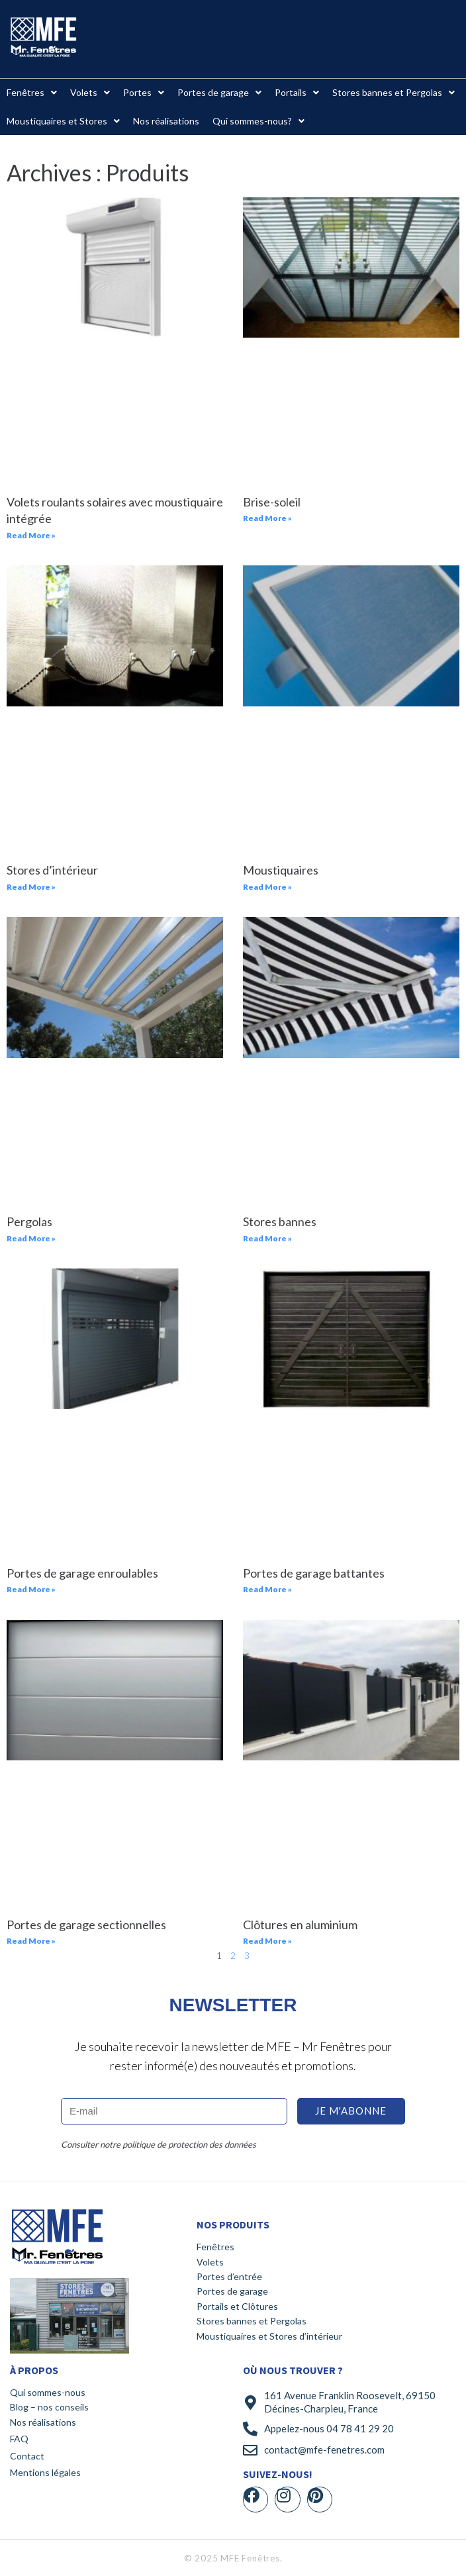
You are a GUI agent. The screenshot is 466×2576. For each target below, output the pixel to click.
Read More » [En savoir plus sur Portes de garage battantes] (267, 1589)
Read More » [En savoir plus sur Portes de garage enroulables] (31, 1589)
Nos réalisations (43, 2422)
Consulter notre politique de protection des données (158, 2144)
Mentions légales (45, 2472)
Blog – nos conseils (49, 2406)
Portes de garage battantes (314, 1573)
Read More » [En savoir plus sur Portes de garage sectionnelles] (31, 1941)
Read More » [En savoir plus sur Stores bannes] (267, 1238)
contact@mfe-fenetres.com (324, 2450)
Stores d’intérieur (52, 870)
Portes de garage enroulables (82, 1573)
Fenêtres (215, 2246)
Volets (210, 2261)
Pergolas (29, 1221)
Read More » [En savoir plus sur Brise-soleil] (267, 518)
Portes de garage (232, 2291)
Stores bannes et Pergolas (251, 2320)
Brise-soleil (272, 502)
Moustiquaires (280, 870)
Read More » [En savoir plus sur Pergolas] (31, 1238)
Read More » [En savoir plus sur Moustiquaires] (267, 887)
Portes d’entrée (229, 2276)
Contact (27, 2455)
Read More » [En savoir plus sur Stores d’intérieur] (31, 887)
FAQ (19, 2438)
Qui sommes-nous (47, 2392)
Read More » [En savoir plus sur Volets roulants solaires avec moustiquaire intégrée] (31, 535)
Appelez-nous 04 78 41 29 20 (329, 2428)
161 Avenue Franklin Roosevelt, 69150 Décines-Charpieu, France (350, 2401)
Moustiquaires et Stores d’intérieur (269, 2336)
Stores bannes (279, 1221)
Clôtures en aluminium (300, 1924)
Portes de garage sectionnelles (86, 1924)
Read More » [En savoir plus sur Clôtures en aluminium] (267, 1941)
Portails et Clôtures (237, 2306)
